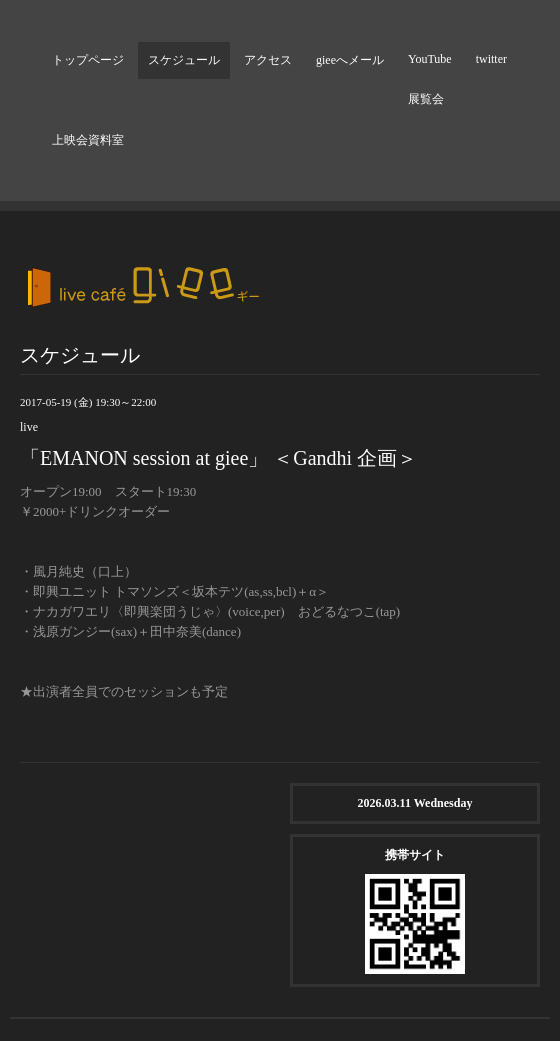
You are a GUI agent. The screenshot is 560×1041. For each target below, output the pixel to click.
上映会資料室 (88, 140)
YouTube (430, 59)
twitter (491, 59)
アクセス (268, 60)
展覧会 (426, 99)
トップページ (88, 60)
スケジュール (184, 60)
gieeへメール (350, 60)
